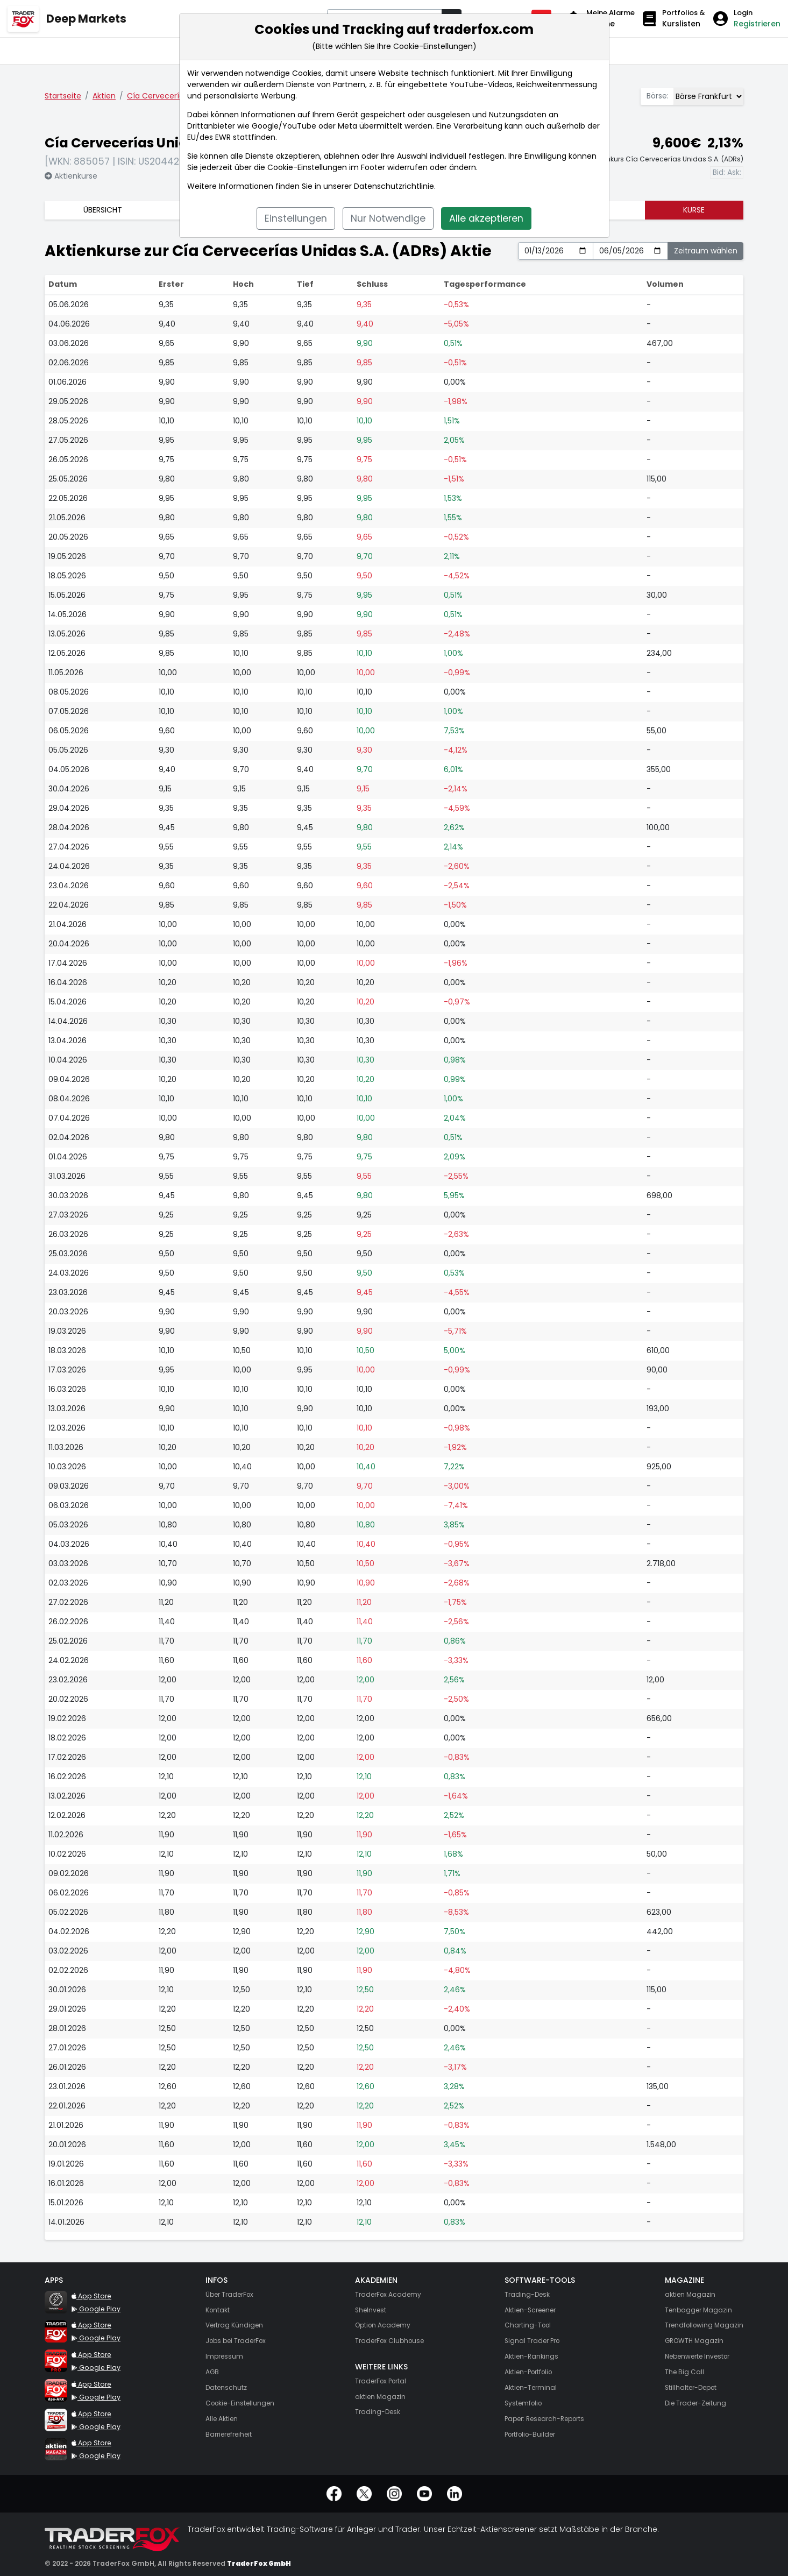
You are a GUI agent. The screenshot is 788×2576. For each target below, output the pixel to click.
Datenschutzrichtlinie (394, 186)
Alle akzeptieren (486, 218)
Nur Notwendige (388, 218)
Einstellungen (296, 218)
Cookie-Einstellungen (307, 167)
